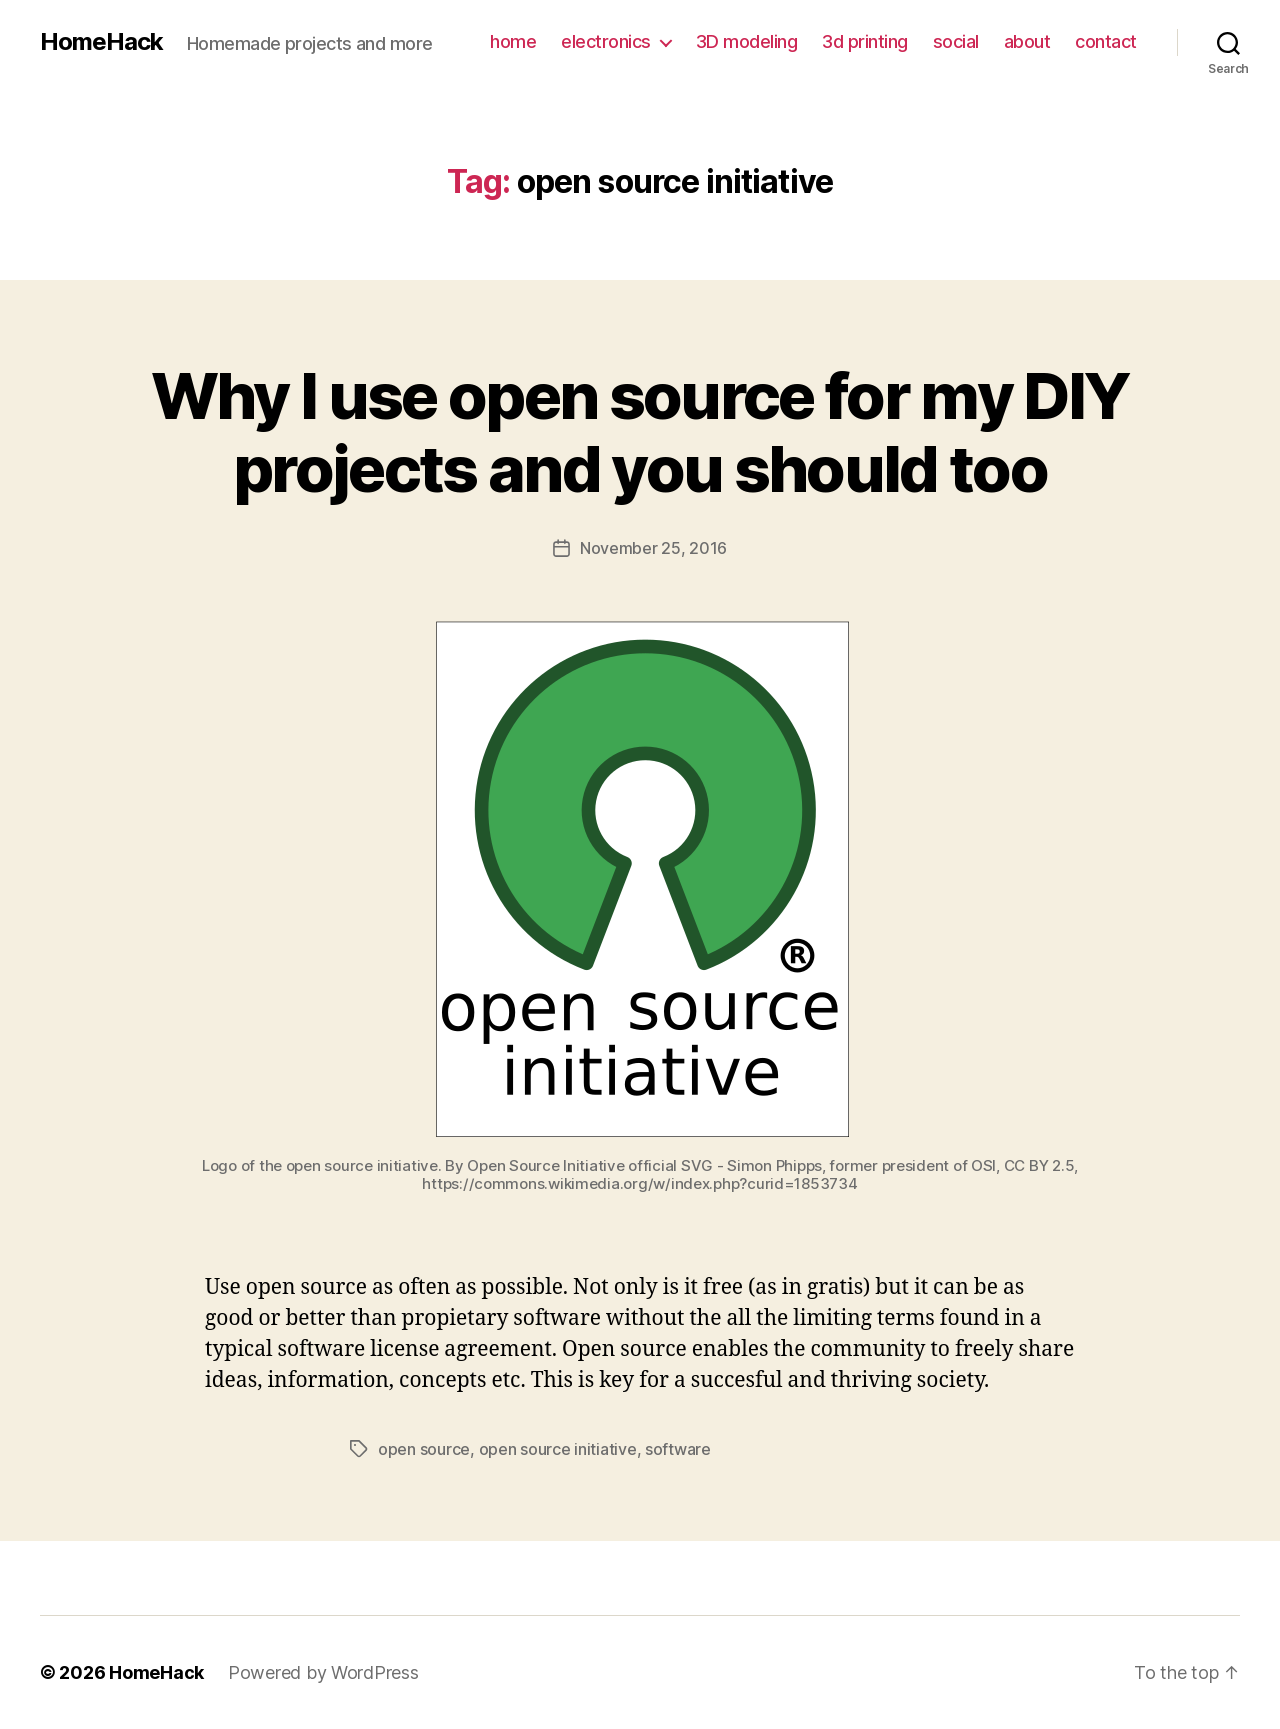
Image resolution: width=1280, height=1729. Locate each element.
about (1027, 41)
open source (424, 1449)
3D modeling (747, 41)
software (678, 1449)
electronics (606, 41)
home (513, 41)
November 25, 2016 (653, 548)
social (956, 41)
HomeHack (101, 42)
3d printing (865, 41)
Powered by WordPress (323, 1672)
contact (1106, 41)
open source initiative (558, 1449)
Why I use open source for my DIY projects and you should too (640, 432)
